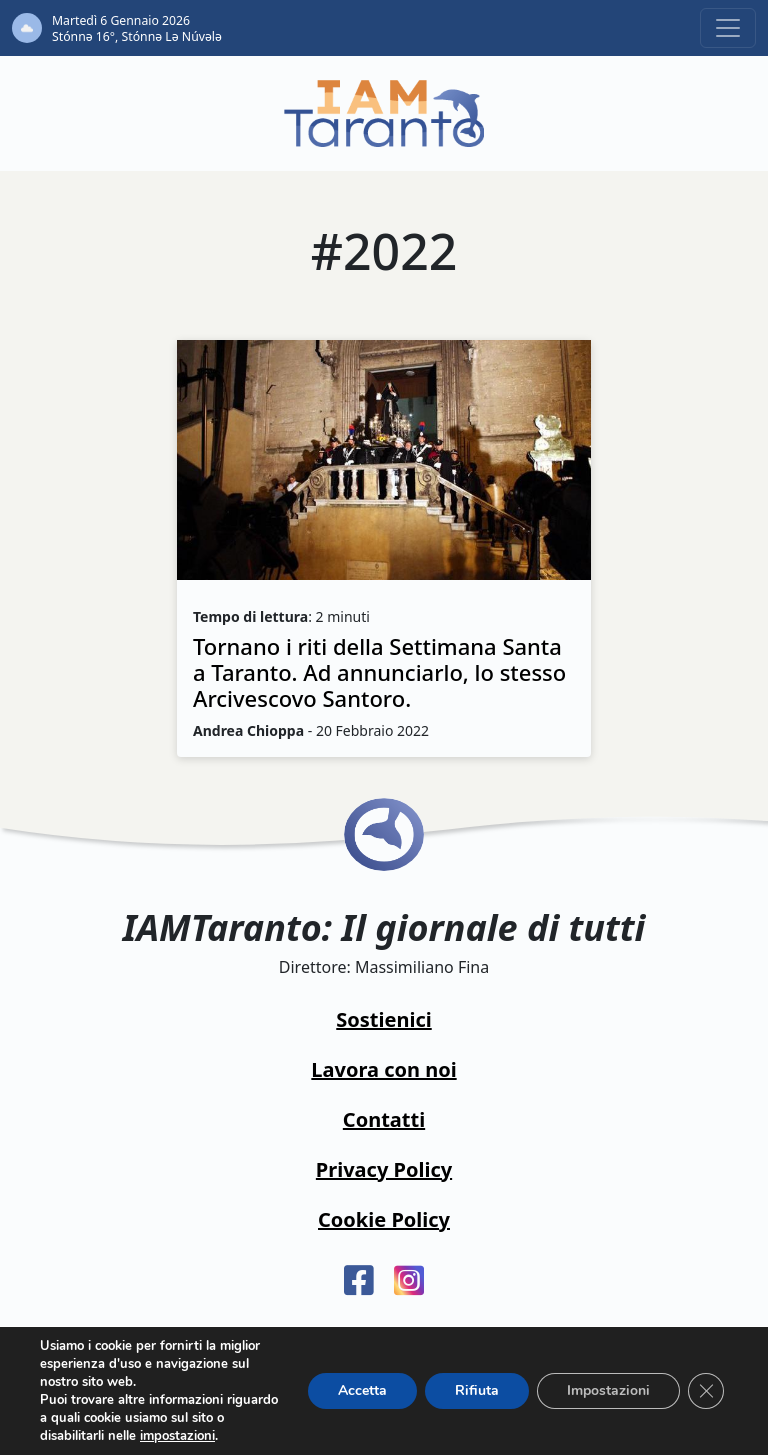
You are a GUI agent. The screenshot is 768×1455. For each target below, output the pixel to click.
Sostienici (383, 1019)
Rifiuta (477, 1390)
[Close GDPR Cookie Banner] (706, 1391)
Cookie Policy (384, 1219)
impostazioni (177, 1436)
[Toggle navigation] (728, 28)
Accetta (362, 1390)
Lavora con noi (383, 1069)
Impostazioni (608, 1390)
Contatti (384, 1119)
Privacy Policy (384, 1169)
